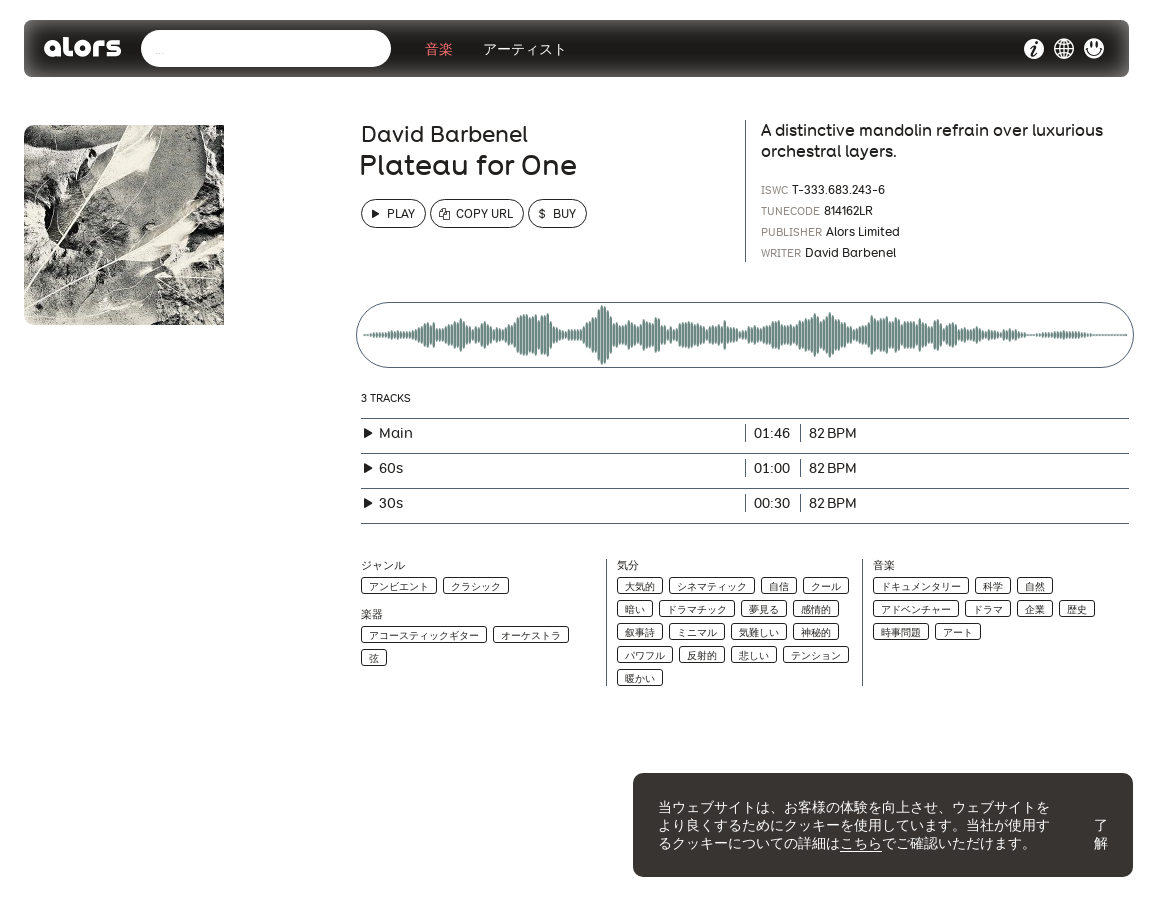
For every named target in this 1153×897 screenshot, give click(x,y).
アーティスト (525, 49)
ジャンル (383, 565)
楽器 (372, 614)
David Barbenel (444, 134)
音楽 (439, 49)
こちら (861, 843)
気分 (628, 565)
